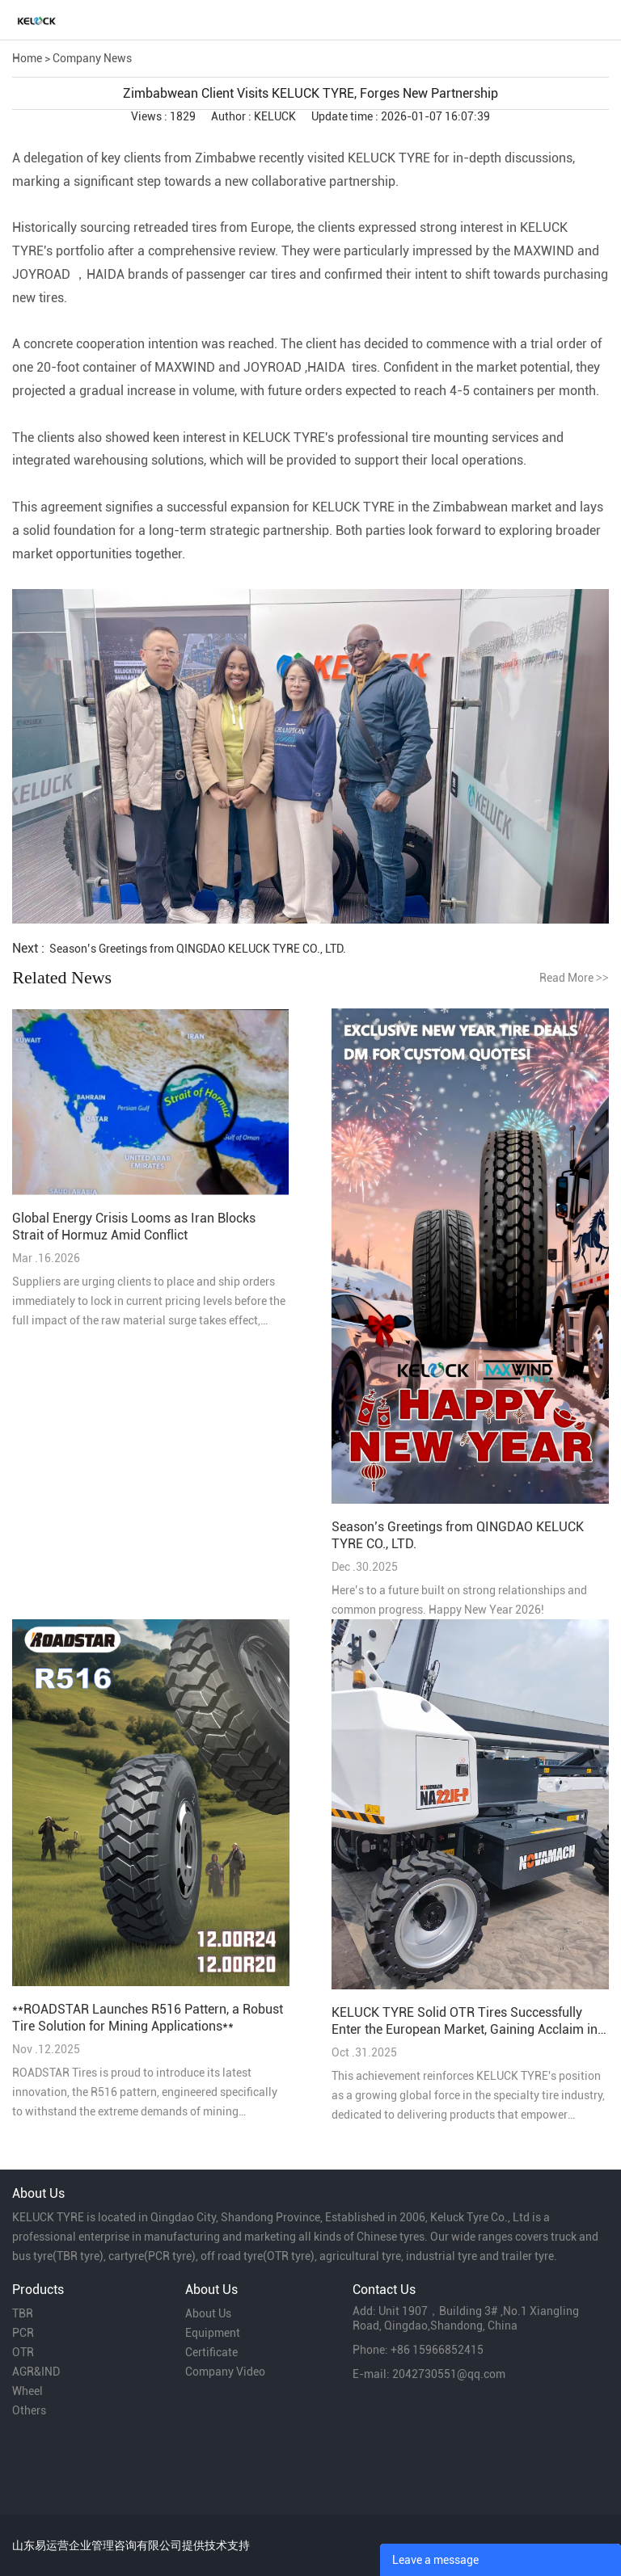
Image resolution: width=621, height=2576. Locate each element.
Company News (92, 58)
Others (29, 2410)
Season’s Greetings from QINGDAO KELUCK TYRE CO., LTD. (197, 948)
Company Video (225, 2371)
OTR (23, 2352)
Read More (574, 977)
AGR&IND (36, 2371)
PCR (23, 2332)
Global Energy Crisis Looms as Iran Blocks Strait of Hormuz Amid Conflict (134, 1226)
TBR (22, 2313)
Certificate (211, 2352)
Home (27, 58)
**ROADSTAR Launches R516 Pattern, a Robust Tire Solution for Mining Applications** (147, 2017)
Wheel (27, 2390)
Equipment (212, 2332)
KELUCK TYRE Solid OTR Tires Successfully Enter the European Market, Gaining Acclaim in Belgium (465, 2021)
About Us (208, 2313)
